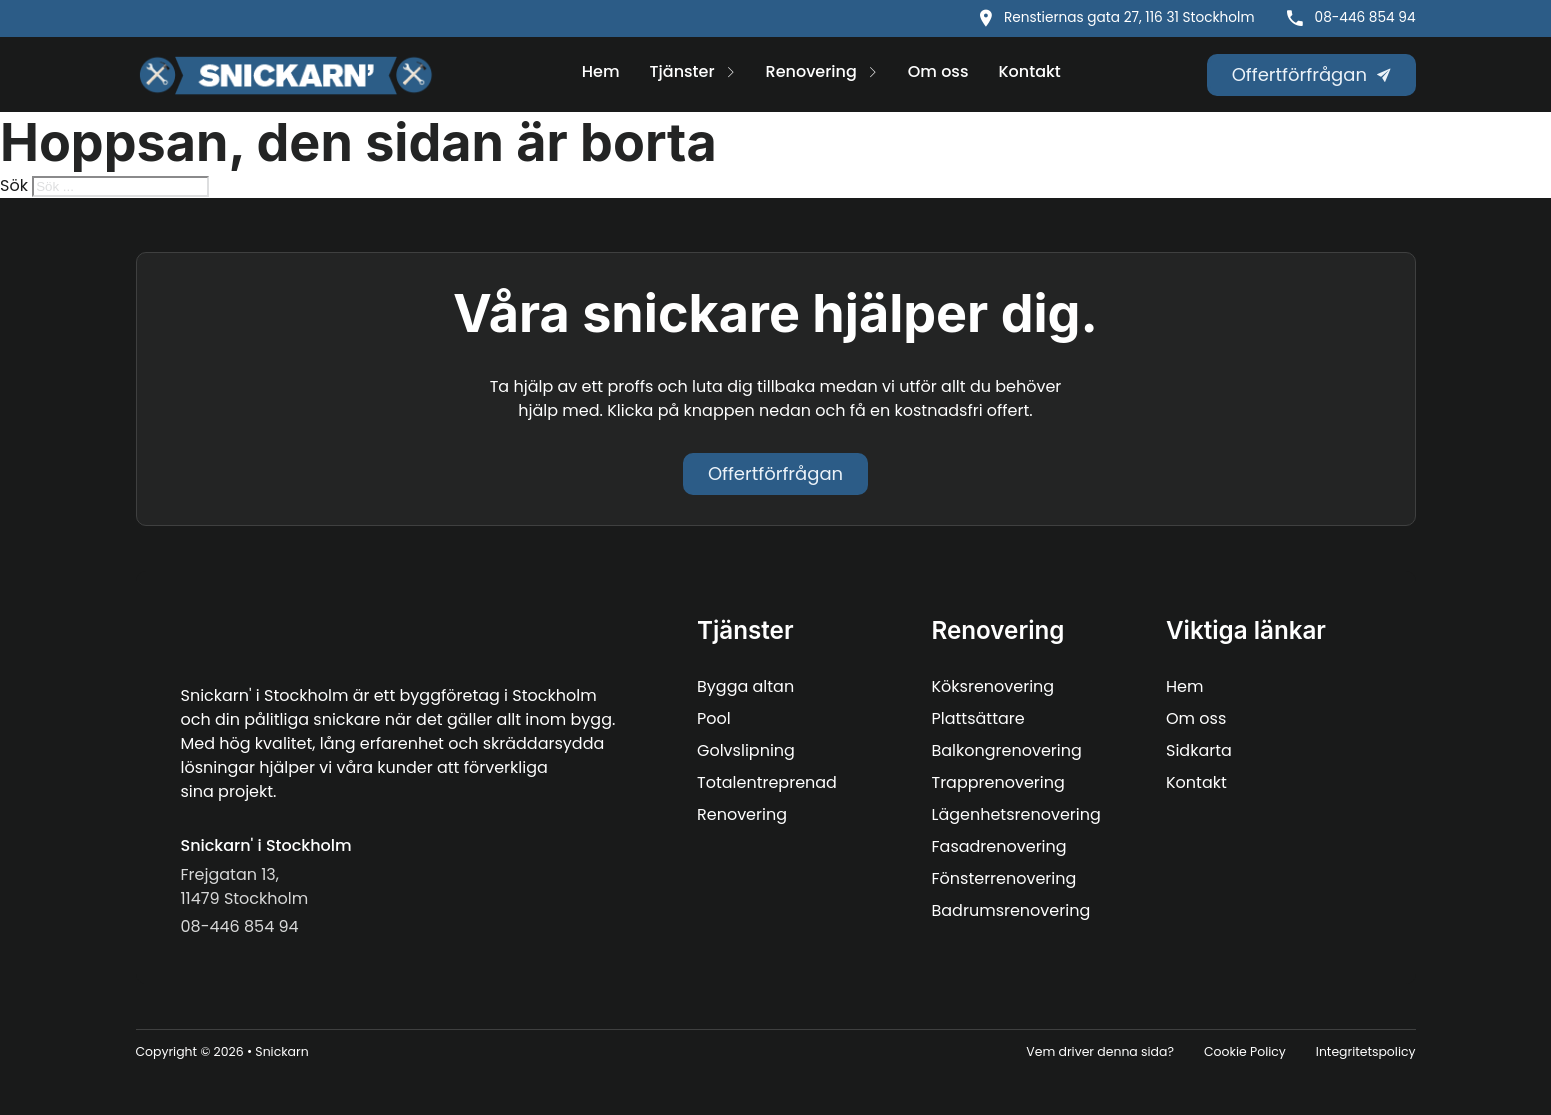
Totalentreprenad (767, 782)
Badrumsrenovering (1011, 910)
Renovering (811, 71)
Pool (714, 718)
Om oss (938, 71)
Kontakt (1029, 71)
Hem (601, 71)
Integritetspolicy (1366, 1051)
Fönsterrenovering (1004, 878)
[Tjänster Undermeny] (730, 74)
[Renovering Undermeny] (872, 74)
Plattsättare (978, 718)
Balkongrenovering (1007, 750)
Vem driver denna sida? (1100, 1051)
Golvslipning (746, 750)
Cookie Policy (1245, 1051)
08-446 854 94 (1365, 17)
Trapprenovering (998, 782)
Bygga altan (745, 686)
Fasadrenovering (999, 846)
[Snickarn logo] (286, 75)
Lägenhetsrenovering (1016, 814)
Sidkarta (1199, 750)
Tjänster (682, 71)
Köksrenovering (993, 686)
